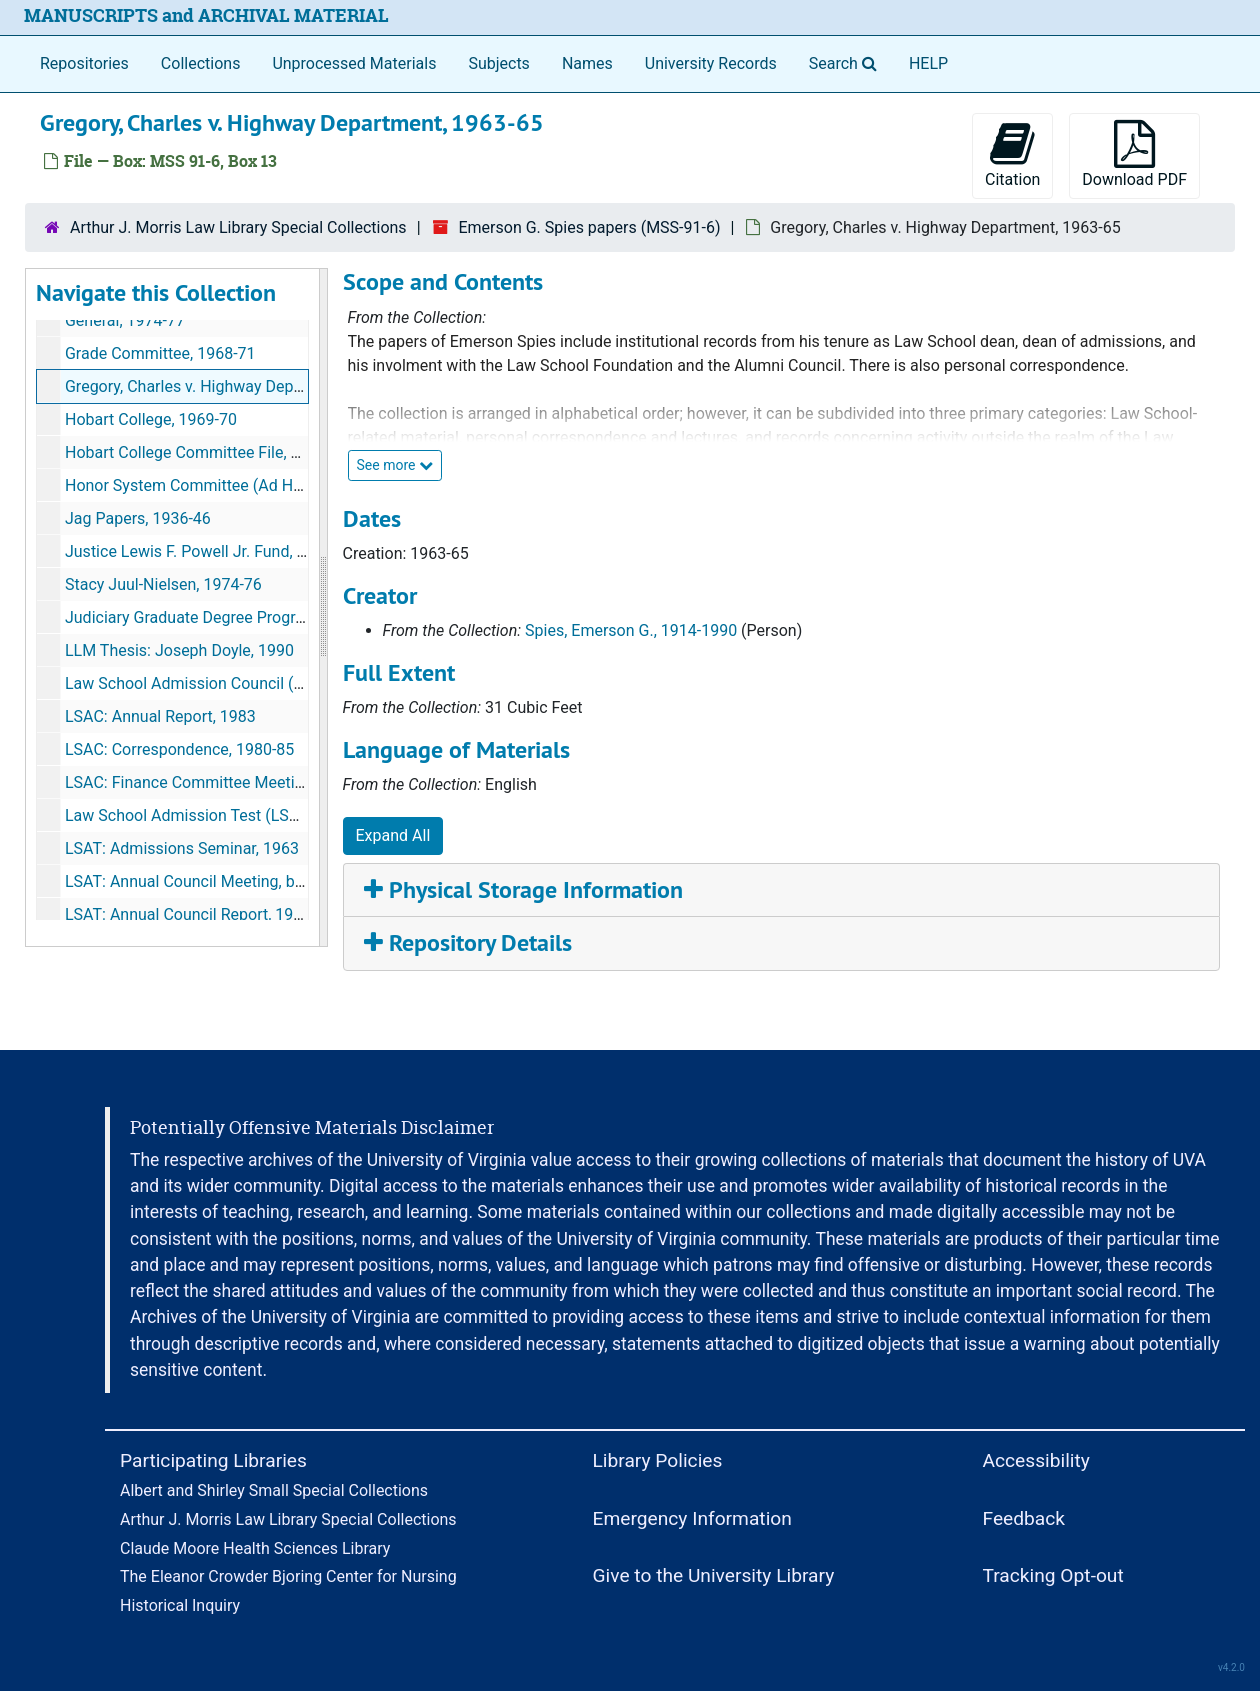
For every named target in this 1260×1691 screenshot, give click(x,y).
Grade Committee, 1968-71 (160, 353)
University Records (711, 63)
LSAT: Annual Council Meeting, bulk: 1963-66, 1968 (245, 881)
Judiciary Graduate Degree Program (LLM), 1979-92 (247, 617)
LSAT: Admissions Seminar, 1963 (182, 848)
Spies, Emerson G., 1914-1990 (631, 630)
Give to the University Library (714, 1575)
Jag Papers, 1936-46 (138, 518)
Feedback (1024, 1518)
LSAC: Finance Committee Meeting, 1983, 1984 (232, 782)
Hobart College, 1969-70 (151, 419)
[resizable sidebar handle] (323, 608)
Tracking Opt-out (1053, 1575)
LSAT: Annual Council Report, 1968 (188, 914)
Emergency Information (692, 1518)
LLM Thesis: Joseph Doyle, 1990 (179, 650)
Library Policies (658, 1460)
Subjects (498, 63)
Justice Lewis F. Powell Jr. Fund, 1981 (199, 551)
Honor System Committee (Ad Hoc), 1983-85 (223, 485)
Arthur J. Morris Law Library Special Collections (238, 227)
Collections (201, 63)
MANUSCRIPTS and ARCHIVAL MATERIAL (206, 15)
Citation (1012, 154)
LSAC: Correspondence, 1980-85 (179, 749)
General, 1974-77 (125, 320)
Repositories (84, 63)
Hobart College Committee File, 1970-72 (207, 452)
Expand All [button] (393, 835)
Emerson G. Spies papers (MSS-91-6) (589, 227)
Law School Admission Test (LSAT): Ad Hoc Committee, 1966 (282, 815)
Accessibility (1036, 1460)
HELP (928, 63)
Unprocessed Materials (354, 63)
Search (847, 62)
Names (587, 63)
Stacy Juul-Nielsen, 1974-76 (163, 584)
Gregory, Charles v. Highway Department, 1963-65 (240, 386)
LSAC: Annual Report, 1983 (160, 716)
